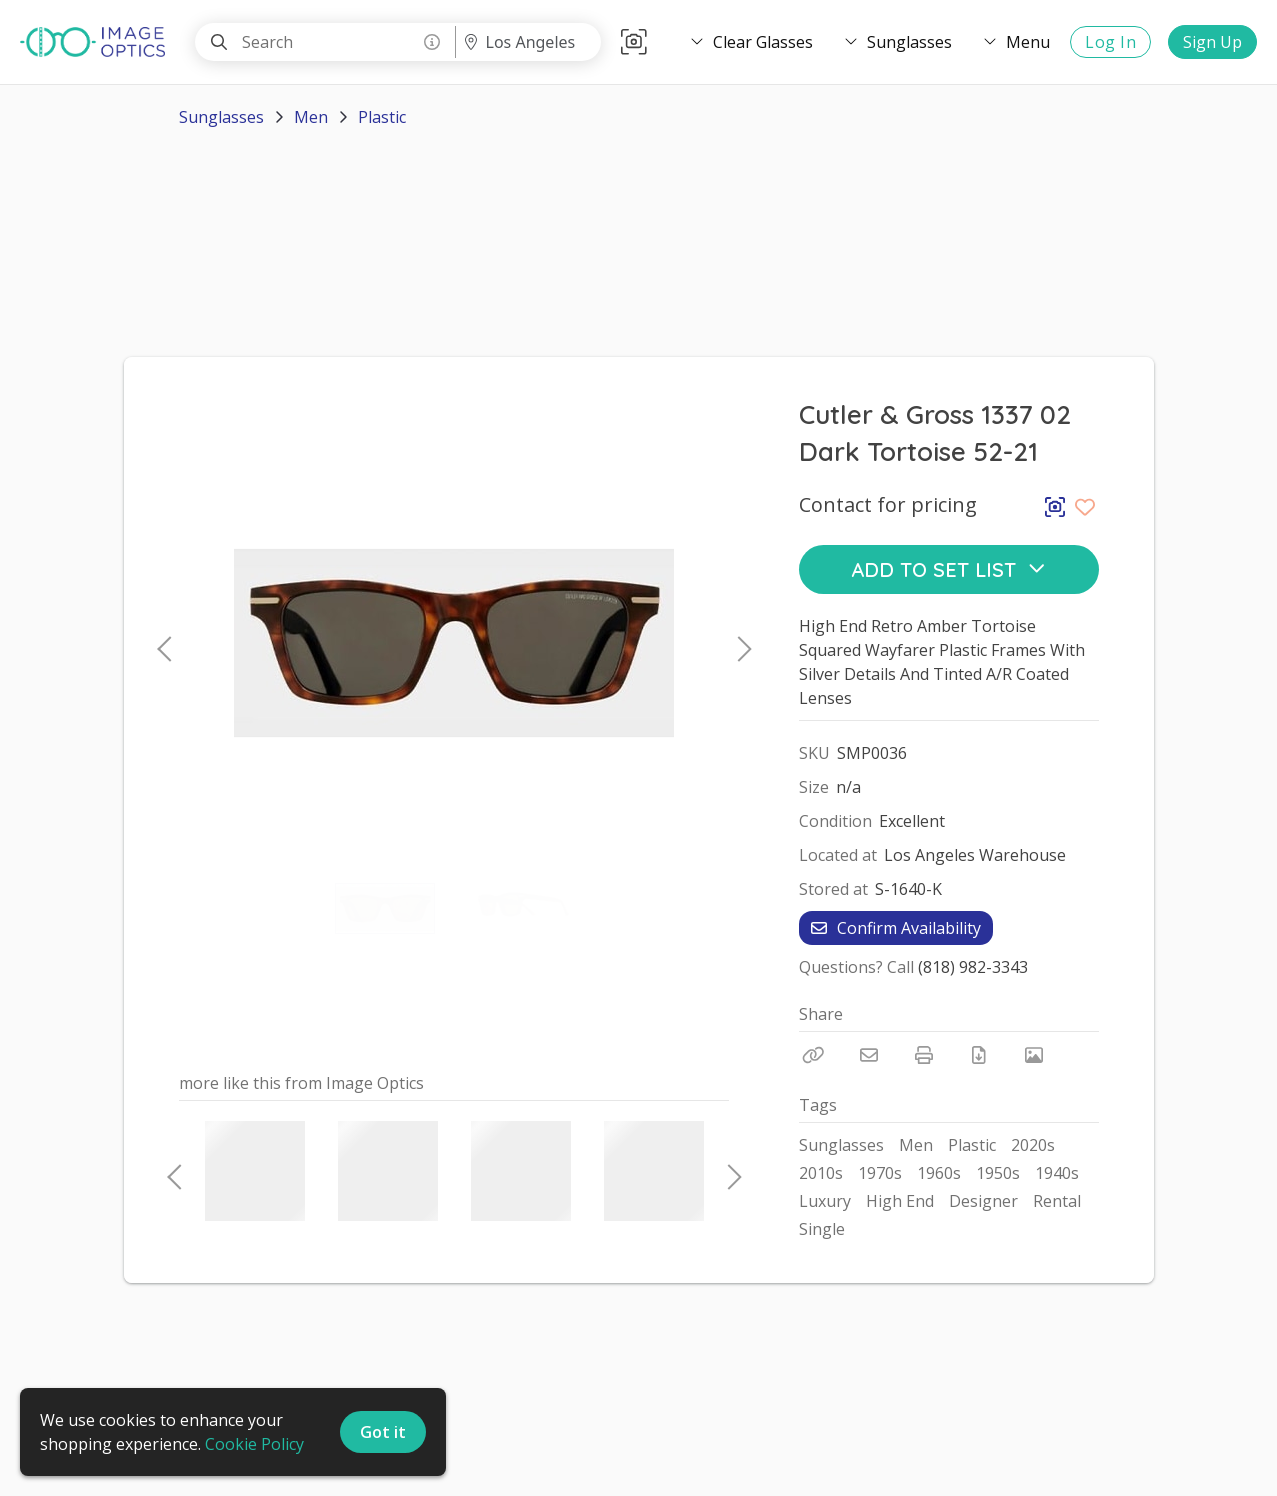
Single (822, 1229)
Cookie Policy (254, 1444)
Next (739, 643)
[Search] (219, 42)
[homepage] (97, 42)
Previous (164, 643)
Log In (1110, 42)
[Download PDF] (979, 1055)
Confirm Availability (896, 928)
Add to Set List (948, 569)
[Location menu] (527, 42)
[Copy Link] (814, 1055)
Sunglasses (221, 117)
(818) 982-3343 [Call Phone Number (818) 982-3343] (973, 967)
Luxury (825, 1201)
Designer (983, 1201)
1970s (880, 1173)
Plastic (382, 117)
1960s (939, 1173)
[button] (634, 42)
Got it (383, 1432)
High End (900, 1201)
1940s (1057, 1173)
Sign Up (1212, 42)
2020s (1033, 1145)
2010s (821, 1173)
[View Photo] (1034, 1055)
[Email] (869, 1055)
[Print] (924, 1055)
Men (311, 117)
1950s (998, 1173)
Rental (1057, 1201)
